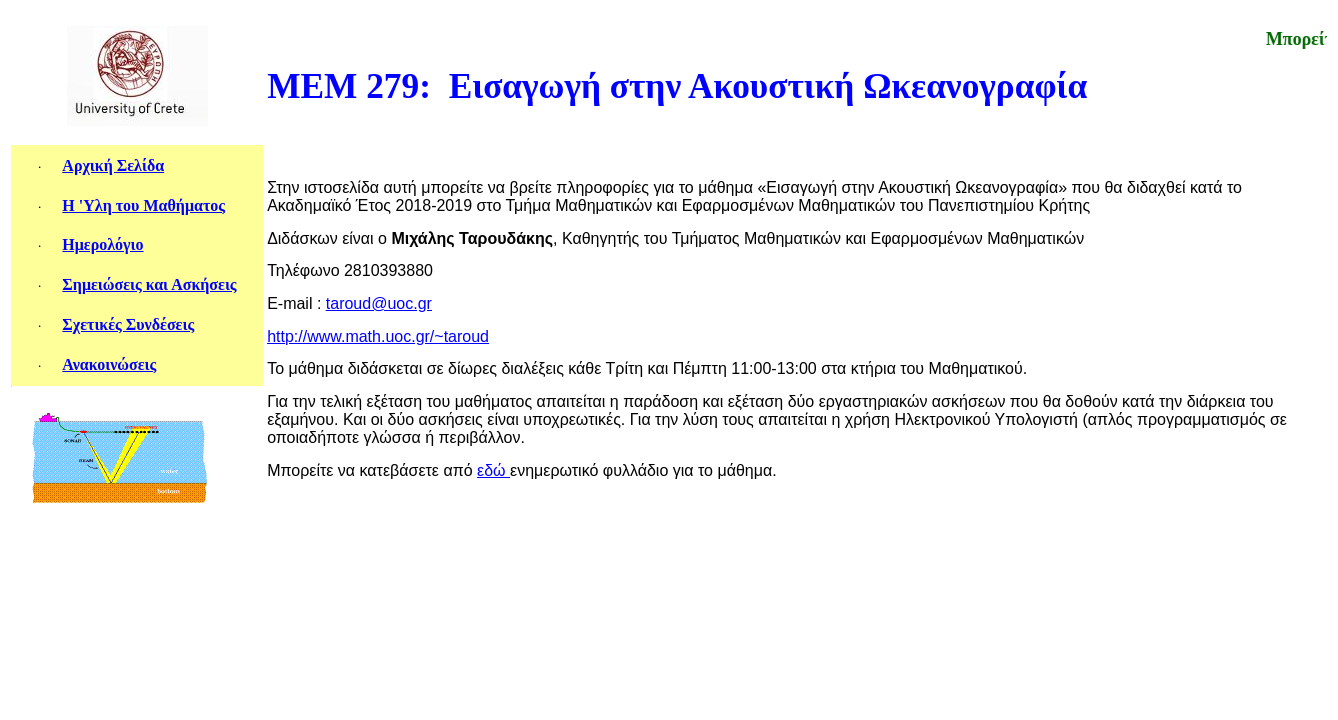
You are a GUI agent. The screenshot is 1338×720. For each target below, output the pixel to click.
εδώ (493, 470)
